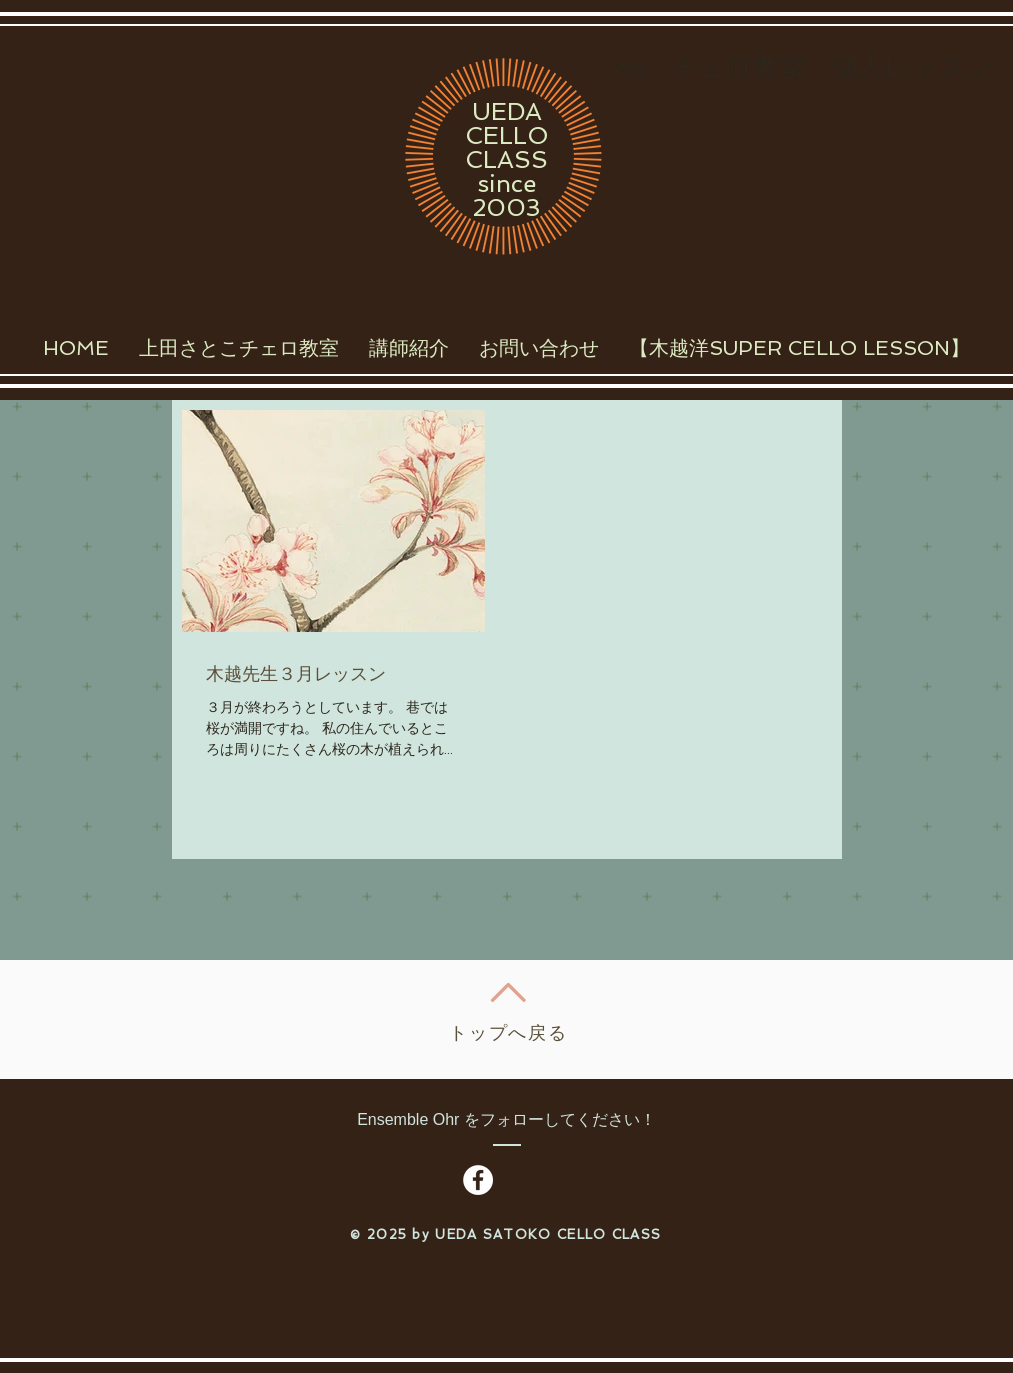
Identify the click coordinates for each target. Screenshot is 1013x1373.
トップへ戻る (508, 1033)
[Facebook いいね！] (559, 1181)
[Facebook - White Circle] (478, 1180)
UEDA (507, 111)
